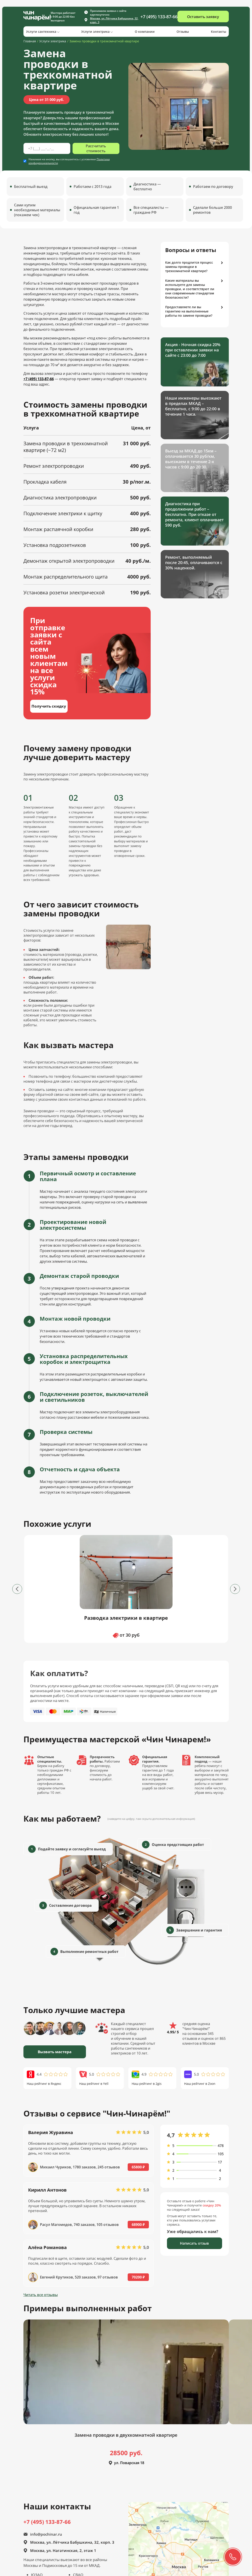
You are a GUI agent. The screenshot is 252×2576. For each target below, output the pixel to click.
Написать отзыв (194, 2243)
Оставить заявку (203, 16)
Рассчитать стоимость (96, 148)
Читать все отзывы (40, 2294)
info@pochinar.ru (46, 2534)
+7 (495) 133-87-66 (158, 17)
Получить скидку (48, 706)
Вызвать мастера (54, 2051)
